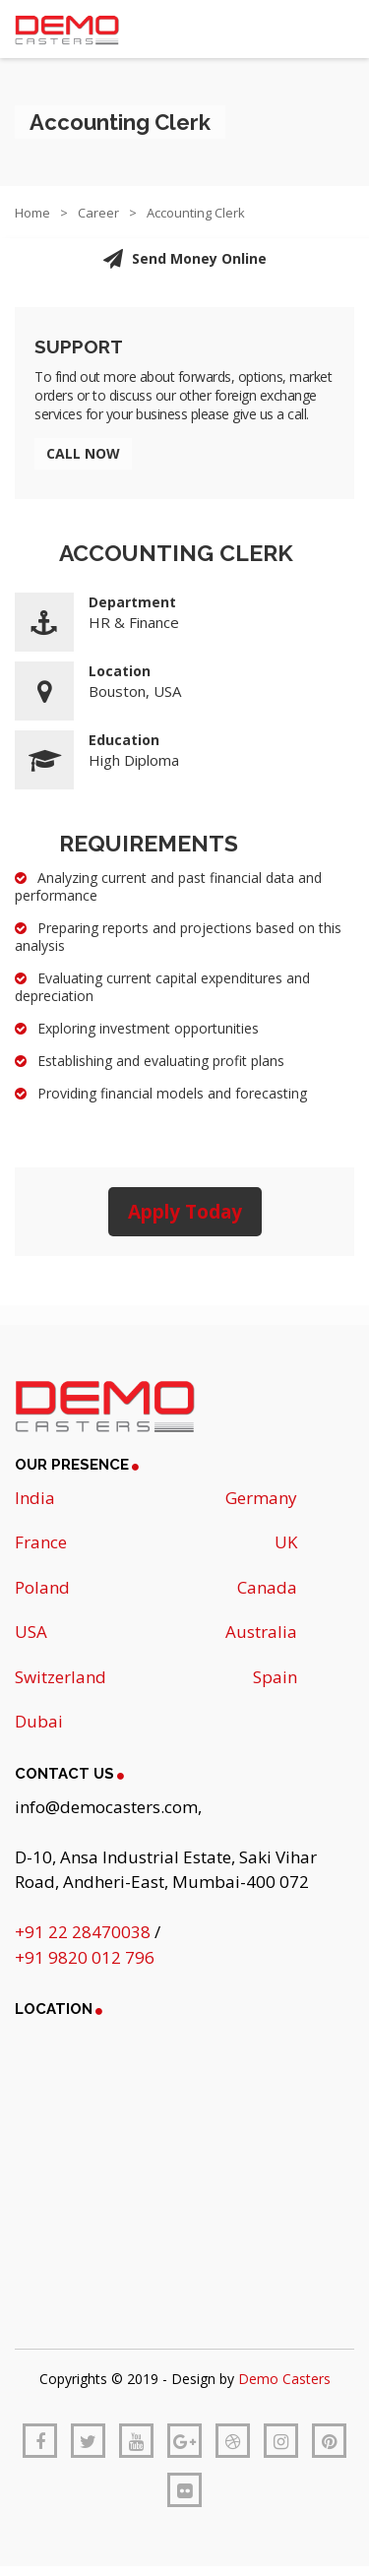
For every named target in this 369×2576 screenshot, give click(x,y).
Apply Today (185, 1212)
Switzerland (60, 1676)
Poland (42, 1587)
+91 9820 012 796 (84, 1957)
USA (31, 1631)
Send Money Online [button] (184, 259)
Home (32, 212)
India (35, 1497)
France (41, 1542)
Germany (261, 1497)
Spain (275, 1676)
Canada (267, 1587)
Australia (261, 1631)
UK (286, 1542)
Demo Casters (284, 2378)
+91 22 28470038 (84, 1931)
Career (98, 212)
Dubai (39, 1721)
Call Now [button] (83, 453)
